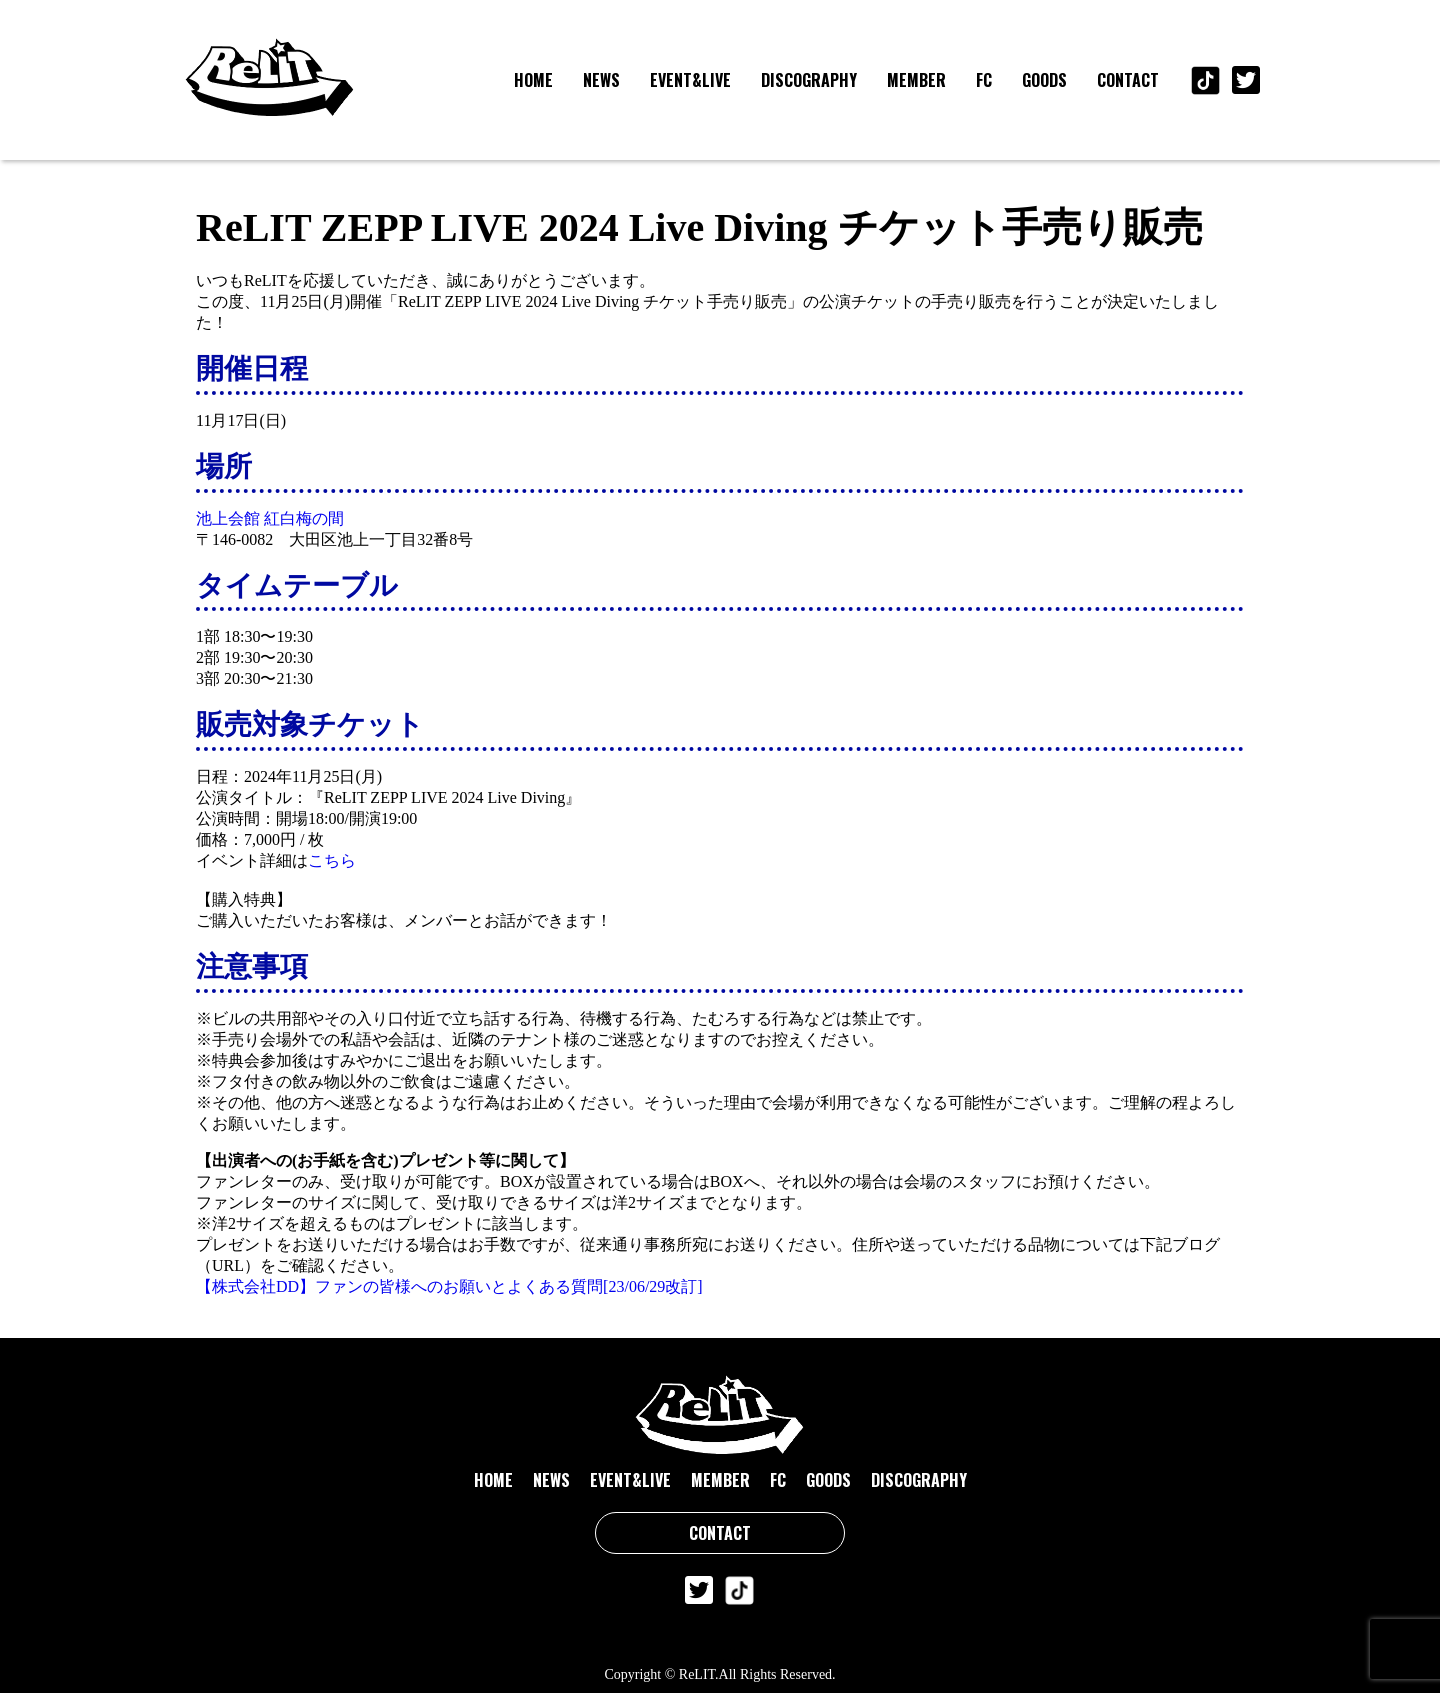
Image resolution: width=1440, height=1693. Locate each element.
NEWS (601, 80)
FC (984, 80)
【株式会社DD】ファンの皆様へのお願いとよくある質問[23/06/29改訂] (449, 1286)
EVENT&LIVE (690, 80)
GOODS (1044, 80)
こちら (332, 860)
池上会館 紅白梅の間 (270, 518)
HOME (533, 80)
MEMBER (916, 80)
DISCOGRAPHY (809, 80)
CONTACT (1128, 80)
